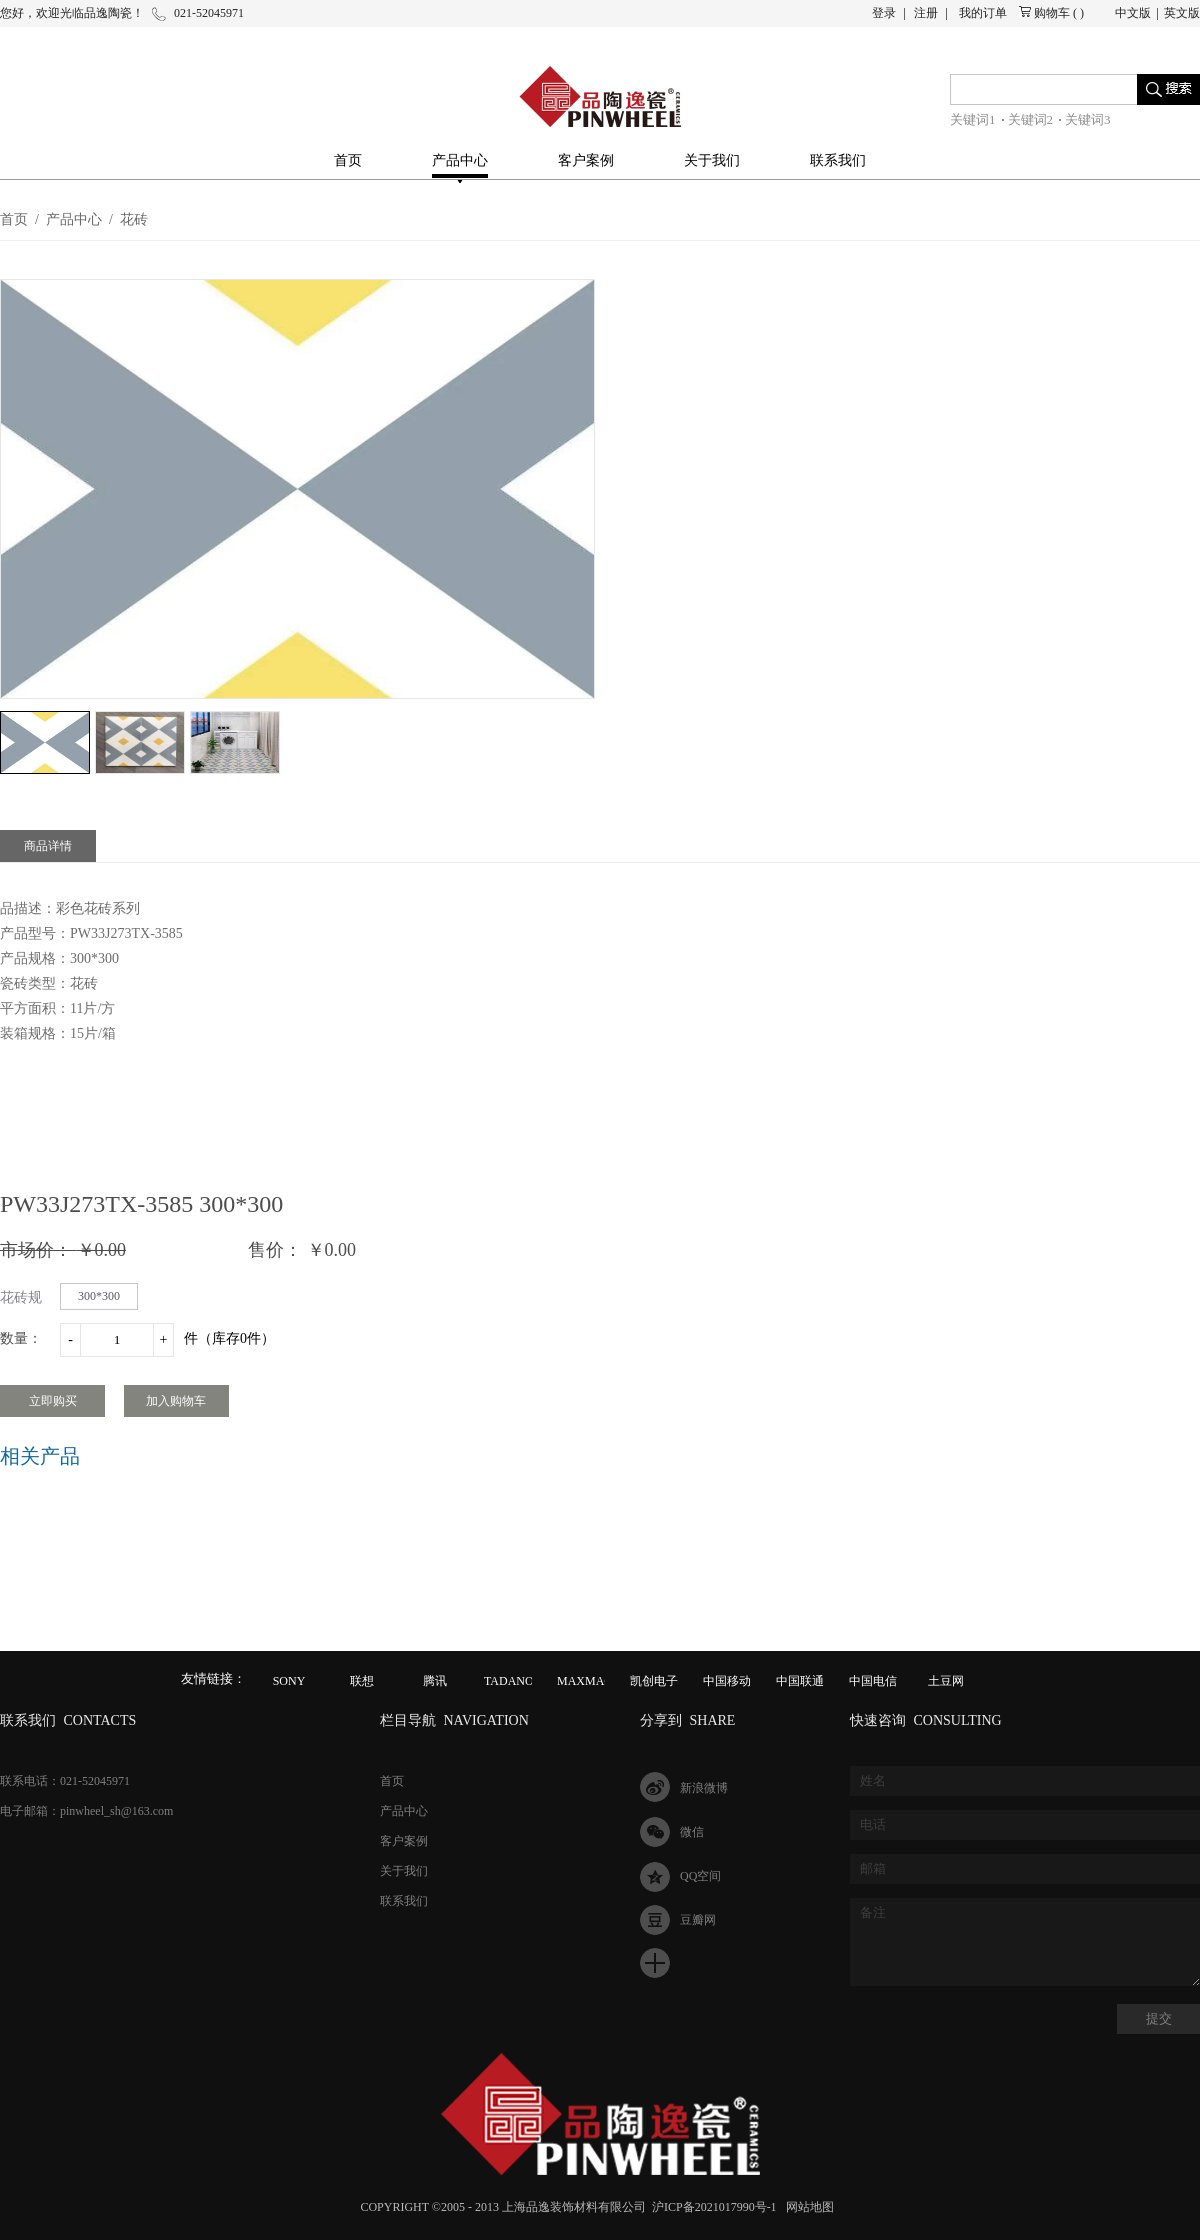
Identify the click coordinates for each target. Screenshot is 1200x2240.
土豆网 (946, 1681)
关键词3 (1088, 119)
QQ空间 (700, 1876)
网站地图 (807, 2207)
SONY (289, 1681)
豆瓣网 (698, 1920)
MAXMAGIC (591, 1681)
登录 (884, 13)
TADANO (509, 1681)
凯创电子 (654, 1681)
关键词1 (973, 119)
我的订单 (983, 13)
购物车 (1052, 13)
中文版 (1133, 13)
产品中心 (74, 219)
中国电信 (873, 1681)
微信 (692, 1832)
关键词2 (1031, 119)
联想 (362, 1681)
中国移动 (727, 1681)
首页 (348, 160)
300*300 (99, 1296)
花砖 (134, 219)
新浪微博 (704, 1788)
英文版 (1182, 13)
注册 (926, 13)
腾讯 (435, 1681)
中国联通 (800, 1681)
